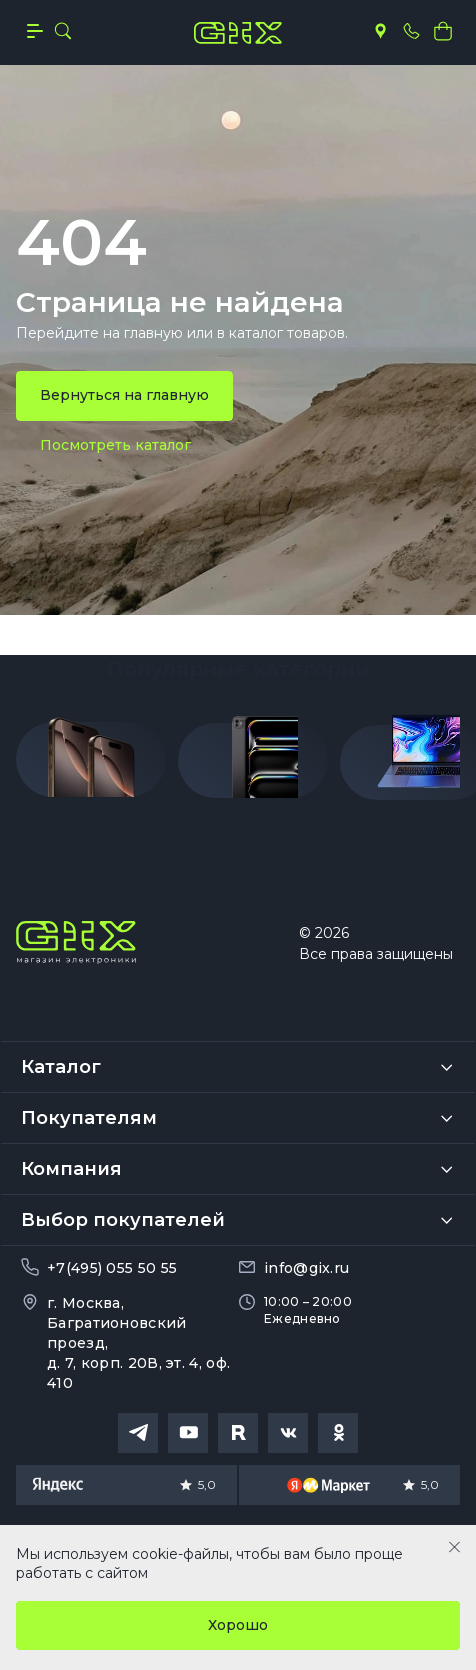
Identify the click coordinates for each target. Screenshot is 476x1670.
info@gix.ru (306, 1268)
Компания (71, 1169)
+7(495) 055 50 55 (112, 1268)
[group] (91, 765)
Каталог (61, 1067)
